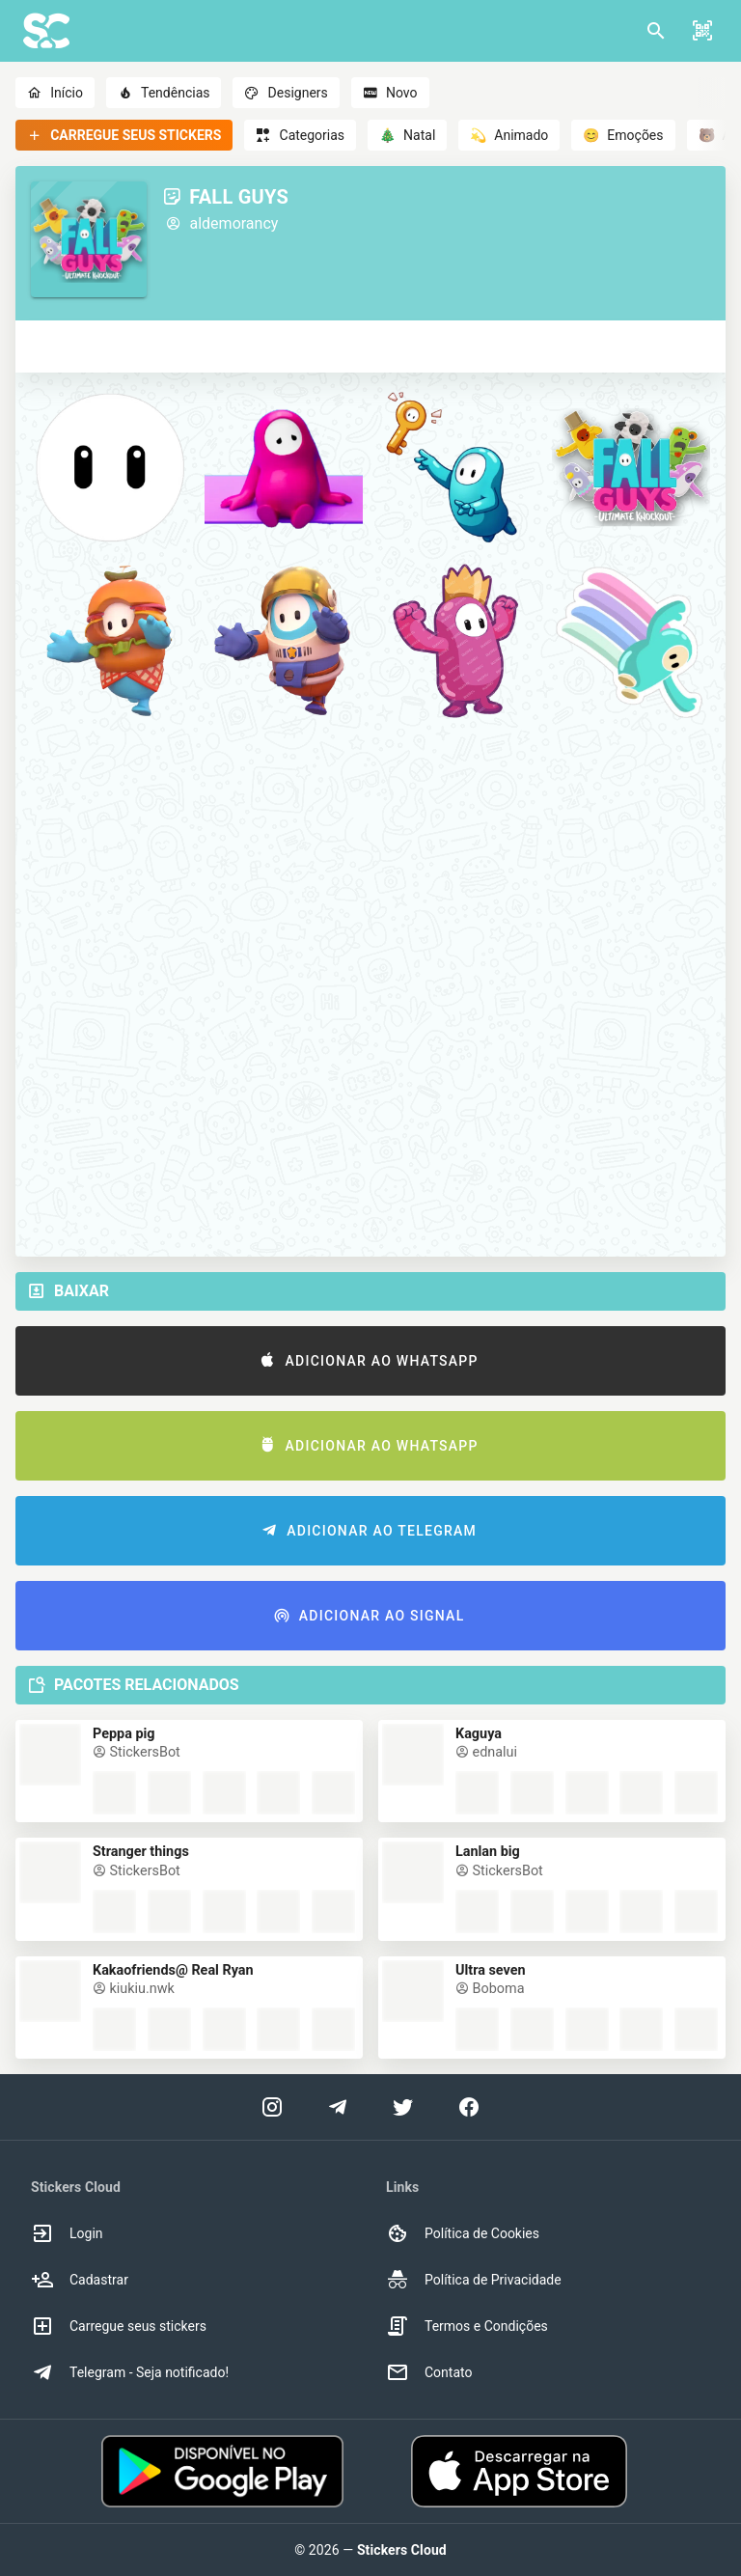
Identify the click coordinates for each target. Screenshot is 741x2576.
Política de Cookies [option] (462, 2233)
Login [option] (67, 2233)
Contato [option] (429, 2372)
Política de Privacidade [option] (474, 2279)
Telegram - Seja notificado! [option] (130, 2372)
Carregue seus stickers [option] (118, 2326)
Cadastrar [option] (79, 2279)
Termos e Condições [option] (467, 2326)
